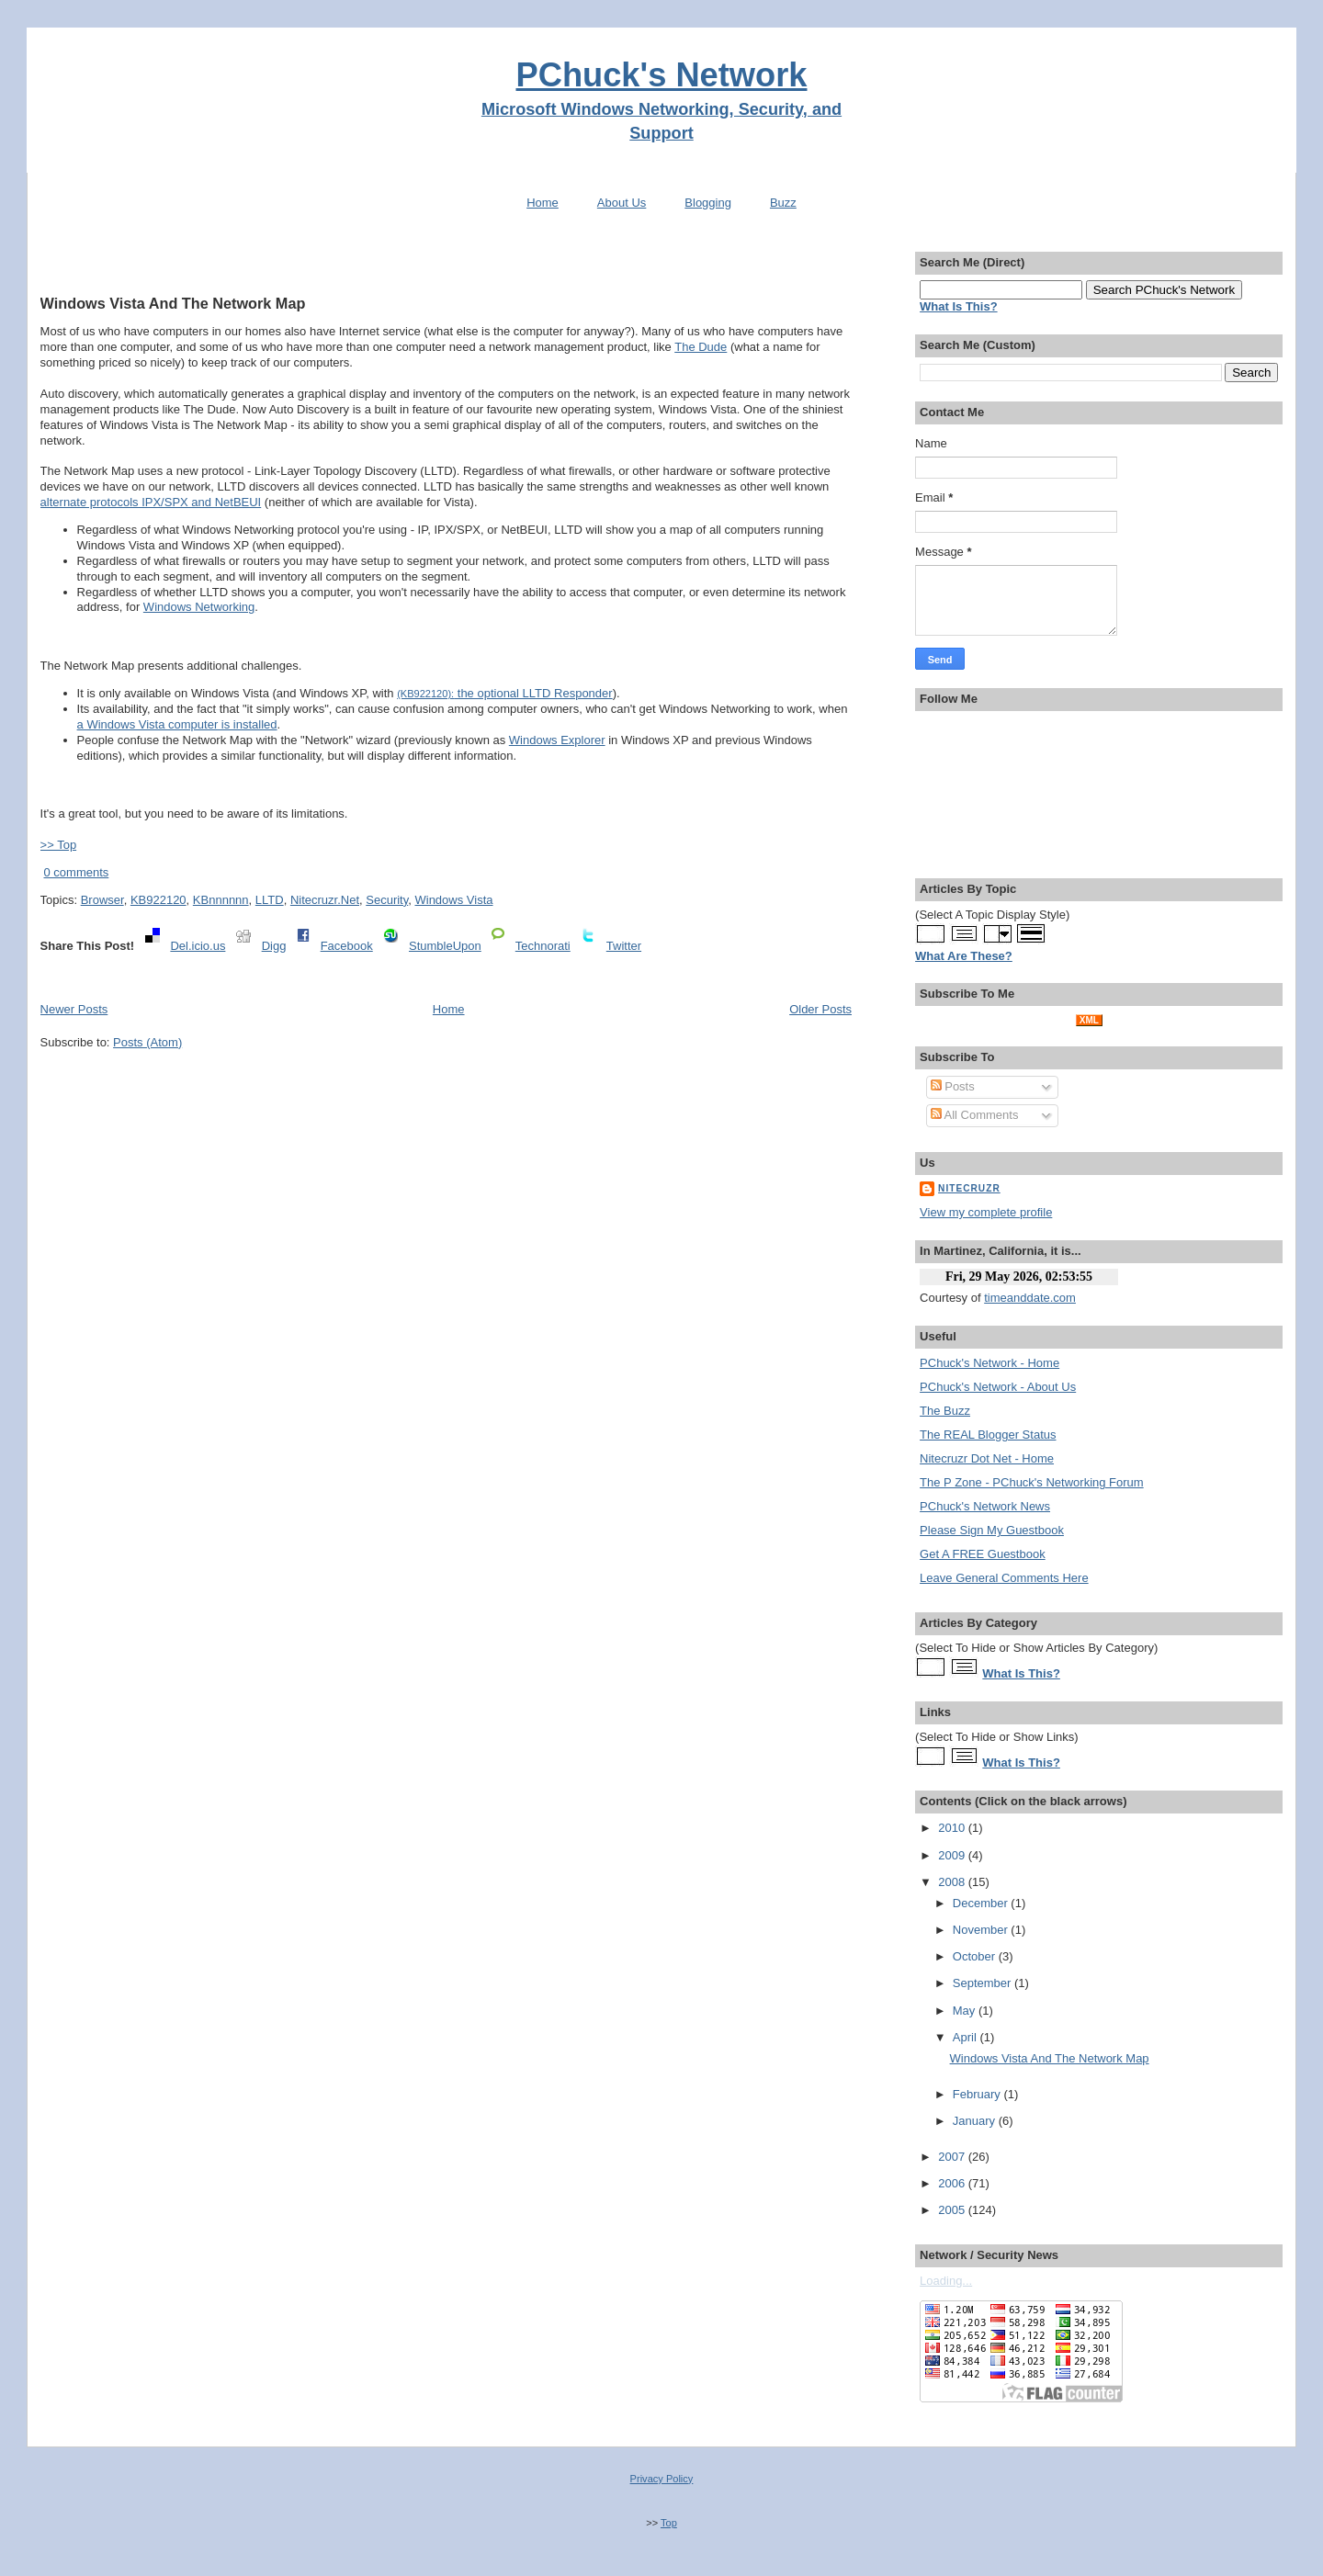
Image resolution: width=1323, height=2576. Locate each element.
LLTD (269, 900)
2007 (953, 2157)
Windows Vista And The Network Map (173, 303)
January (976, 2121)
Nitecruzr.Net (324, 900)
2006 (953, 2183)
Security (387, 900)
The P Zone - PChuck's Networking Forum (1032, 1482)
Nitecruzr (969, 1188)
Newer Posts (74, 1009)
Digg (274, 946)
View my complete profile (986, 1212)
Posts (953, 1086)
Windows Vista (453, 900)
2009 (953, 1855)
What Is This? (1021, 1673)
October (976, 1956)
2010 (953, 1828)
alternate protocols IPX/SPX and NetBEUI (151, 502)
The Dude (700, 347)
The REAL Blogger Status (988, 1434)
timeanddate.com (1030, 1298)
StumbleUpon (445, 946)
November (982, 1930)
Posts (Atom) (147, 1042)
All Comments (975, 1115)
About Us (621, 202)
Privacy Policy (662, 2478)
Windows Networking (198, 607)
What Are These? (963, 956)
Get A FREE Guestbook (983, 1554)
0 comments (75, 872)
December (982, 1903)
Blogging (707, 202)
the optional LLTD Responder (505, 693)
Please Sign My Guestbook (992, 1530)
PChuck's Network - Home (989, 1363)
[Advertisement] (445, 260)
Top (669, 2522)
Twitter (623, 946)
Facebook (347, 946)
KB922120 (158, 900)
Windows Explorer (557, 740)
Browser (102, 900)
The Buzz (945, 1411)
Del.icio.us (197, 946)
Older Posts (820, 1009)
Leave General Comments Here (1004, 1578)
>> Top (58, 845)
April (966, 2037)
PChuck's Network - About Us (998, 1387)
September (983, 1983)
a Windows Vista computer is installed (177, 724)
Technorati (543, 946)
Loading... (946, 2281)
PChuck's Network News (985, 1506)
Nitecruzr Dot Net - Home (987, 1458)
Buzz (783, 202)
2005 (953, 2210)
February (978, 2094)
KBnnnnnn (221, 900)
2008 (953, 1882)
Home (542, 202)
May (965, 2010)
